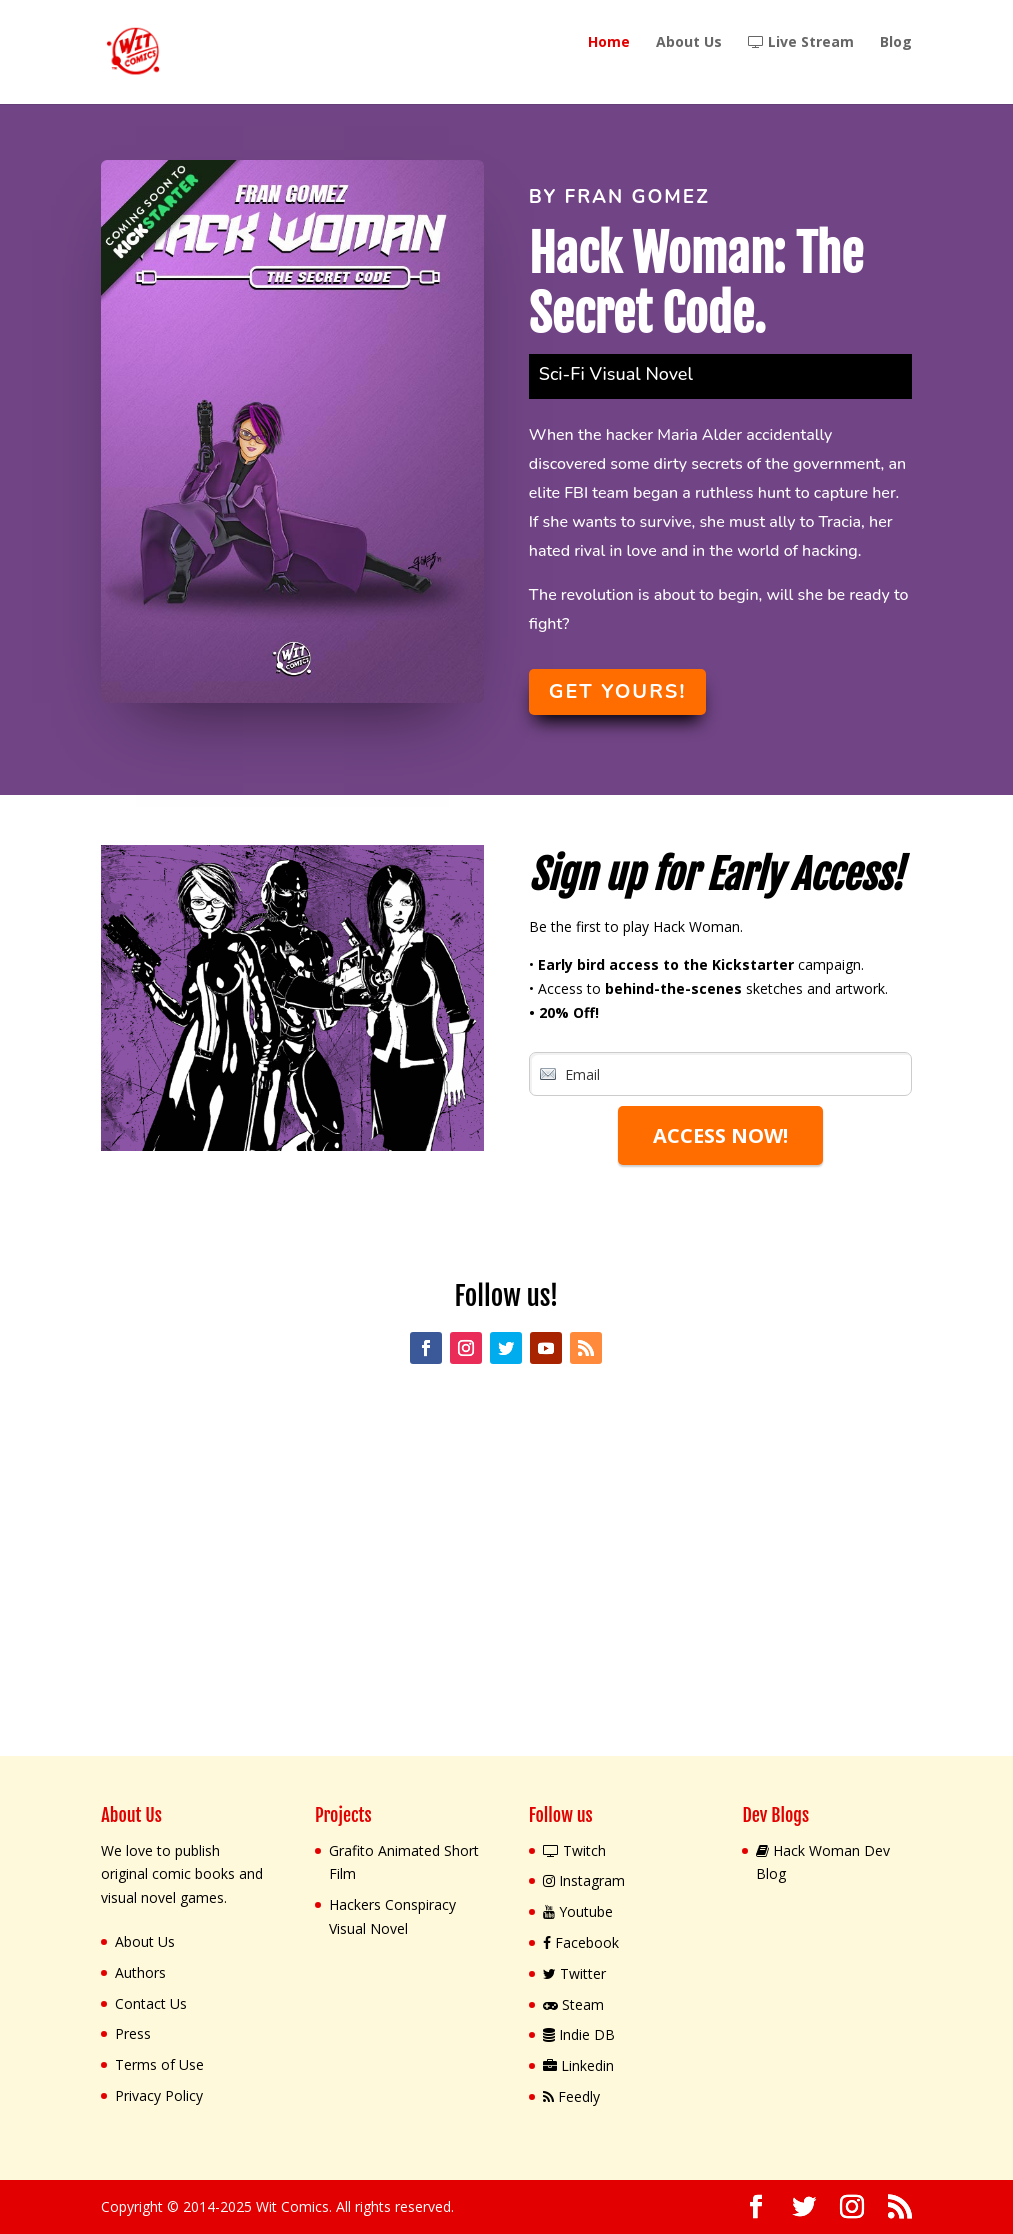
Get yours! (618, 691)
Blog (896, 43)
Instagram (584, 1880)
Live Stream (801, 43)
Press (133, 2033)
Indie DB (579, 2034)
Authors (140, 1972)
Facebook (581, 1942)
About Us (689, 43)
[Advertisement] (506, 1573)
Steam (573, 2004)
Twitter (574, 1973)
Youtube (578, 1911)
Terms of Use (159, 2064)
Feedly (571, 2096)
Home (609, 43)
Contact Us (151, 2003)
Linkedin (578, 2065)
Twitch (574, 1850)
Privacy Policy (159, 2095)
